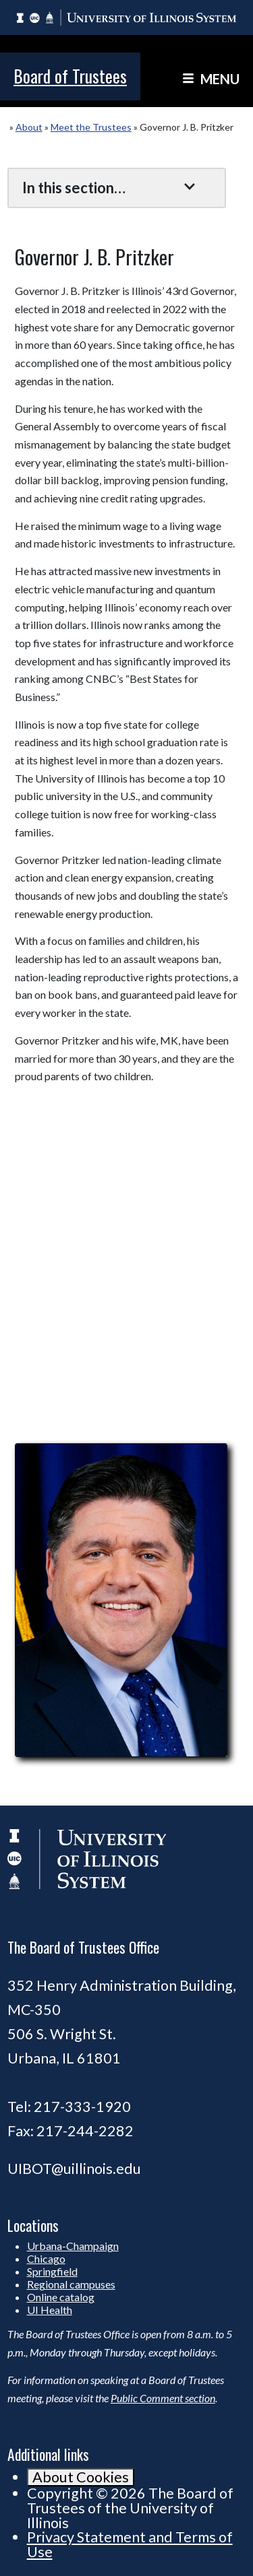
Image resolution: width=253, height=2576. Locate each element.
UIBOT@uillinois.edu (74, 2168)
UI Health (49, 2309)
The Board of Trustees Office (83, 1947)
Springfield (52, 2271)
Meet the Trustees (91, 127)
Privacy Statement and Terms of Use (130, 2544)
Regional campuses (71, 2284)
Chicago (46, 2258)
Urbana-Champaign (73, 2245)
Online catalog (60, 2296)
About (29, 127)
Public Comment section (163, 2397)
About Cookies (80, 2477)
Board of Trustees (70, 75)
